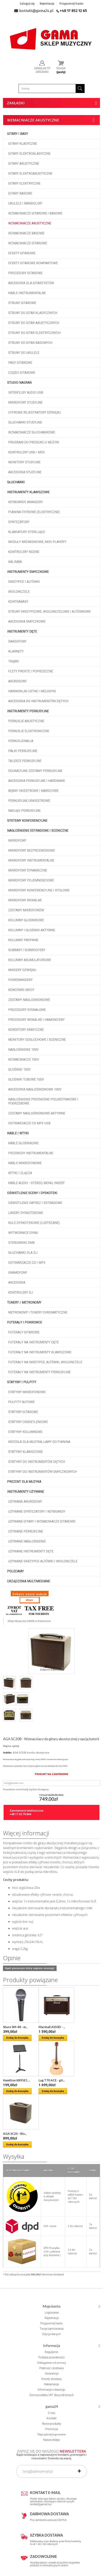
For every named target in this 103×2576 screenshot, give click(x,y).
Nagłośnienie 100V (23, 1049)
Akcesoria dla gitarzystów (31, 283)
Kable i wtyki (18, 1133)
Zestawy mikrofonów (26, 910)
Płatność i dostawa (51, 2368)
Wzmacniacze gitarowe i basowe (35, 213)
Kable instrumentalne (27, 293)
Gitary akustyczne (23, 163)
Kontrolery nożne (23, 552)
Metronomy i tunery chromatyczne (37, 1312)
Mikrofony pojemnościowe (31, 880)
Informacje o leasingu (51, 2389)
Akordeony (17, 681)
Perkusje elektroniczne (28, 731)
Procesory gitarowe (25, 273)
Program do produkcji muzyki (33, 442)
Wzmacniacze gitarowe (27, 243)
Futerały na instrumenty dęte (33, 1342)
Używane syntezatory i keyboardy (36, 1511)
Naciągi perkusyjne (24, 811)
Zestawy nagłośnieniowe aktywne (36, 1113)
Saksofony (17, 641)
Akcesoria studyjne (24, 472)
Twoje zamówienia (51, 2328)
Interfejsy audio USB (25, 392)
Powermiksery (20, 980)
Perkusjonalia (20, 741)
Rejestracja (47, 3)
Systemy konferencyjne (27, 820)
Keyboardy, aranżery (25, 502)
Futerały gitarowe (23, 1332)
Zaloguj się (27, 3)
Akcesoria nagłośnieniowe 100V (34, 1089)
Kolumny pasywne (23, 940)
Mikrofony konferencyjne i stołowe (39, 890)
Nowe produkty (51, 2423)
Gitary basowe (20, 193)
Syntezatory (18, 522)
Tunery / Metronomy (24, 1302)
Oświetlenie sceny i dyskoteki (32, 1193)
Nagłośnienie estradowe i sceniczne (37, 830)
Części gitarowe (21, 373)
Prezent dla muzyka (24, 1482)
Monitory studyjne (24, 462)
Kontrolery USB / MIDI (26, 452)
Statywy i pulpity (21, 1382)
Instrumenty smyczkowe (28, 572)
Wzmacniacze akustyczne (29, 223)
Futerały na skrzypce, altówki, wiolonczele (45, 1362)
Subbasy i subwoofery (26, 950)
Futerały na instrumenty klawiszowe (39, 1352)
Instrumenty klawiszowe (28, 492)
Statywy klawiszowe (25, 1452)
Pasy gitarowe (20, 363)
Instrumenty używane (25, 1491)
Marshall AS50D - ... (52, 2027)
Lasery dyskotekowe (25, 1213)
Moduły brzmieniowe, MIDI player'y (37, 542)
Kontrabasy (18, 601)
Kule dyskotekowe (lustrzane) (34, 1223)
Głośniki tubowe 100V (26, 1079)
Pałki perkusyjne (22, 751)
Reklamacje (51, 2384)
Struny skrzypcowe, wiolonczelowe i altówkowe (49, 611)
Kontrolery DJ (20, 1292)
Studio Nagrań (19, 382)
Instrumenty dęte (22, 631)
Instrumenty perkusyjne (28, 711)
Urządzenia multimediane (28, 1581)
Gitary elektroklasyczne (29, 153)
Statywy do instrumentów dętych (36, 1462)
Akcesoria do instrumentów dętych (38, 701)
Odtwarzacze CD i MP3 (26, 1263)
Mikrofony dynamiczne (27, 870)
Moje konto (51, 2306)
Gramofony (17, 1272)
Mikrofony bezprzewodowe (31, 850)
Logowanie (52, 2312)
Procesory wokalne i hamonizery (36, 1020)
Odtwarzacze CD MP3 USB (29, 1123)
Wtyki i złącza (20, 1173)
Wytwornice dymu (23, 1233)
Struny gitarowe (22, 303)
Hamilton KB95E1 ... (16, 2080)
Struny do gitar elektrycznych (34, 333)
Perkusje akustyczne (26, 721)
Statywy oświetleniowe (28, 1422)
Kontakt (51, 2418)
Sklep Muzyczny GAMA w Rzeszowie (29, 1621)
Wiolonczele (19, 592)
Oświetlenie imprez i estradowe (35, 1203)
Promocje (51, 2429)
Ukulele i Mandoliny (25, 203)
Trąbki (13, 661)
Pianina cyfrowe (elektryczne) (34, 512)
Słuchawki (16, 482)
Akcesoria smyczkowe (26, 621)
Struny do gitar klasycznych (32, 313)
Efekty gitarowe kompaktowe (33, 263)
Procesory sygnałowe (27, 1010)
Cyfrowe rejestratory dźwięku (34, 412)
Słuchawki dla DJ (22, 1253)
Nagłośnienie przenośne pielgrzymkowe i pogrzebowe (43, 1101)
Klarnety (16, 651)
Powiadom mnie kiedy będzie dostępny (26, 1789)
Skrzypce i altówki (24, 582)
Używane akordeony (25, 1501)
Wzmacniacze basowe (26, 233)
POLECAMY (15, 1571)
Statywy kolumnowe (25, 1432)
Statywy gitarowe (23, 1412)
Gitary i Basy (17, 134)
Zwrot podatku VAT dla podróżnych (51, 2395)
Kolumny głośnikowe (26, 920)
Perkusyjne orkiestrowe (29, 801)
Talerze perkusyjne (24, 761)
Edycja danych (51, 2334)
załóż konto (42, 71)
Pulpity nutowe (21, 1402)
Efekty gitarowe (21, 253)
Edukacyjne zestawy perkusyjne (35, 771)
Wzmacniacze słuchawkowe (31, 432)
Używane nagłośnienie (27, 1541)
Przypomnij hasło (71, 3)
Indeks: (7, 1752)
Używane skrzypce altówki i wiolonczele (42, 1561)
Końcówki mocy (21, 990)
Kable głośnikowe (23, 1143)
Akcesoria (16, 1282)
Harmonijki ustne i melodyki (32, 691)
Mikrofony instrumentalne (31, 860)
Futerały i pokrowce (24, 1322)
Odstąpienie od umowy (51, 2362)
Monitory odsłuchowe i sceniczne (37, 1040)
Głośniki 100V (19, 1069)
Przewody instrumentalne (30, 1153)
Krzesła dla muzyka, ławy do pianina (39, 1442)
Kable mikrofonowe (25, 1163)
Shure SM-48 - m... (15, 2027)
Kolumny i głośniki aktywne (31, 930)
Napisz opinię (11, 1746)
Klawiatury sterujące (26, 532)
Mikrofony (17, 840)
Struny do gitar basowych (30, 343)
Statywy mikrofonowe (27, 1392)
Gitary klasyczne (22, 144)
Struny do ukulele (23, 353)
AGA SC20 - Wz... (15, 2133)
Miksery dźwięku (22, 970)
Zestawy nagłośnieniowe (29, 1000)
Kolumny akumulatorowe (29, 960)
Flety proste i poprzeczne (30, 671)
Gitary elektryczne (24, 183)
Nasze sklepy (51, 2439)
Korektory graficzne (26, 1030)
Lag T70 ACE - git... (52, 2080)
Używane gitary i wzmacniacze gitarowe (41, 1521)
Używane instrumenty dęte (30, 1551)
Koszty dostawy (51, 2378)
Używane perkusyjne (25, 1531)
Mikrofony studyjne (25, 402)
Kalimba (15, 562)
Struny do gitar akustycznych (33, 323)
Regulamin (51, 2352)
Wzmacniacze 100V (23, 1059)
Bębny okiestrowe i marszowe (33, 791)
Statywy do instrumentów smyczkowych (42, 1472)
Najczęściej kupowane (52, 2434)
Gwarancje (51, 2373)
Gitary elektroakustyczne (30, 173)
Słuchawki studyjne (25, 422)
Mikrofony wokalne (25, 900)
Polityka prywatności (51, 2357)
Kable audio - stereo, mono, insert (36, 1183)
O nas (51, 2413)
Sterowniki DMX (21, 1243)
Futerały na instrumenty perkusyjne (39, 1372)
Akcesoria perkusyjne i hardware (36, 781)
